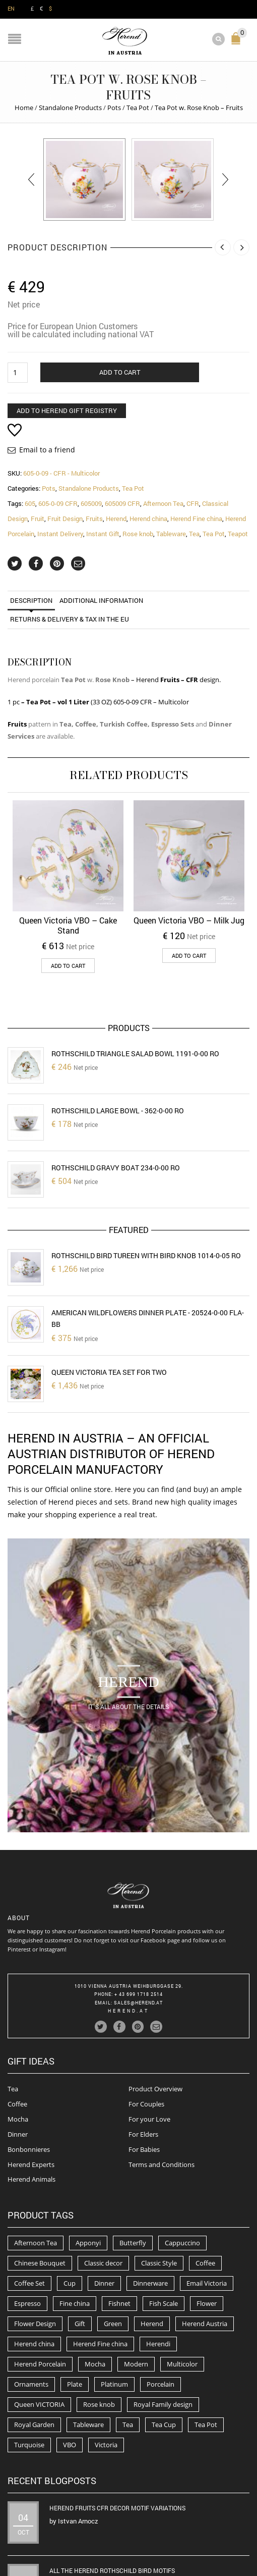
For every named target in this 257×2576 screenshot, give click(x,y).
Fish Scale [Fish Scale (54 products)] (163, 2224)
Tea (194, 533)
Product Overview (155, 2010)
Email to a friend (47, 449)
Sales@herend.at (138, 1924)
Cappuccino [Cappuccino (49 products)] (182, 2164)
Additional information (101, 600)
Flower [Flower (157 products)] (207, 2224)
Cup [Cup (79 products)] (69, 2204)
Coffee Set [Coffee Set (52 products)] (29, 2204)
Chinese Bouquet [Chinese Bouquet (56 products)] (40, 2184)
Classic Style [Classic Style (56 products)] (159, 2184)
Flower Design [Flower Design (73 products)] (35, 2244)
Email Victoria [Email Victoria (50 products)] (206, 2204)
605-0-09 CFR (58, 503)
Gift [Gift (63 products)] (80, 2244)
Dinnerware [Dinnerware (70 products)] (150, 2204)
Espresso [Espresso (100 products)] (27, 2224)
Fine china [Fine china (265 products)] (74, 2224)
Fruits (94, 518)
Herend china (148, 518)
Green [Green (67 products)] (113, 2244)
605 (30, 503)
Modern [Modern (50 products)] (136, 2285)
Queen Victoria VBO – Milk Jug (189, 920)
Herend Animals (31, 2100)
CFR (192, 503)
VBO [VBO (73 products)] (69, 2366)
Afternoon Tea (163, 503)
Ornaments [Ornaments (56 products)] (31, 2305)
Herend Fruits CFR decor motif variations (117, 2429)
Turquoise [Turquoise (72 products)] (29, 2366)
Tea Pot (137, 107)
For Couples (146, 2025)
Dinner (18, 2055)
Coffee (17, 2025)
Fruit (37, 518)
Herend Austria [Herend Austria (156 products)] (204, 2244)
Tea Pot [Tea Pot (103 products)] (206, 2345)
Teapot (238, 533)
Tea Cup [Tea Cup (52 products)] (164, 2345)
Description (31, 600)
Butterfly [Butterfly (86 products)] (132, 2164)
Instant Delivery (60, 533)
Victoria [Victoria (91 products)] (106, 2366)
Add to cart (120, 372)
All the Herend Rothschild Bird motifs (112, 2492)
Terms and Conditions (161, 2085)
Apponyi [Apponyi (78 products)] (88, 2164)
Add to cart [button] (68, 965)
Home (24, 107)
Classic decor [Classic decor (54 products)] (103, 2184)
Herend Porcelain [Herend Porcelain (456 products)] (40, 2285)
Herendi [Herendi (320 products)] (158, 2265)
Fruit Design (65, 518)
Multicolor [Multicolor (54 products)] (182, 2285)
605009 (91, 503)
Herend (116, 518)
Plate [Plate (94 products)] (74, 2305)
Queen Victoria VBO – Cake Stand (68, 925)
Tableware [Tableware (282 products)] (88, 2345)
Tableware (171, 533)
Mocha (18, 2040)
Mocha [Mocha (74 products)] (95, 2285)
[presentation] (32, 179)
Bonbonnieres (29, 2070)
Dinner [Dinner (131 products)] (104, 2204)
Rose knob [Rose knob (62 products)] (99, 2325)
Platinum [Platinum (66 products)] (114, 2305)
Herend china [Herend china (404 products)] (34, 2265)
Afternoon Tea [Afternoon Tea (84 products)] (35, 2164)
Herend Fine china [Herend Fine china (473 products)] (100, 2265)
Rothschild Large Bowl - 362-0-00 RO (117, 1110)
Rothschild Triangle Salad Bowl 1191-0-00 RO (135, 1053)
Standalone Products (70, 107)
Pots (114, 107)
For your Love (149, 2040)
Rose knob (137, 533)
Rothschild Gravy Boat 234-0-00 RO (115, 1167)
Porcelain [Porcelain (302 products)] (160, 2305)
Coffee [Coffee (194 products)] (205, 2184)
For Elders (143, 2055)
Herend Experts (31, 2085)
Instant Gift (102, 533)
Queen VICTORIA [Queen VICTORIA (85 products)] (39, 2325)
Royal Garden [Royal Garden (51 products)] (34, 2345)
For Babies (144, 2070)
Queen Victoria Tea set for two (109, 1372)
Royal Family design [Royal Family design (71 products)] (163, 2325)
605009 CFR (122, 503)
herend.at (128, 1932)
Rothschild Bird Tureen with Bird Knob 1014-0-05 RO (146, 1255)
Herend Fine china (196, 518)
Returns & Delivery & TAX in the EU (69, 619)
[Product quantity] (18, 373)
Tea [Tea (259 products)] (127, 2345)
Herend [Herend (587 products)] (152, 2244)
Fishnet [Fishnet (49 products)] (119, 2224)
